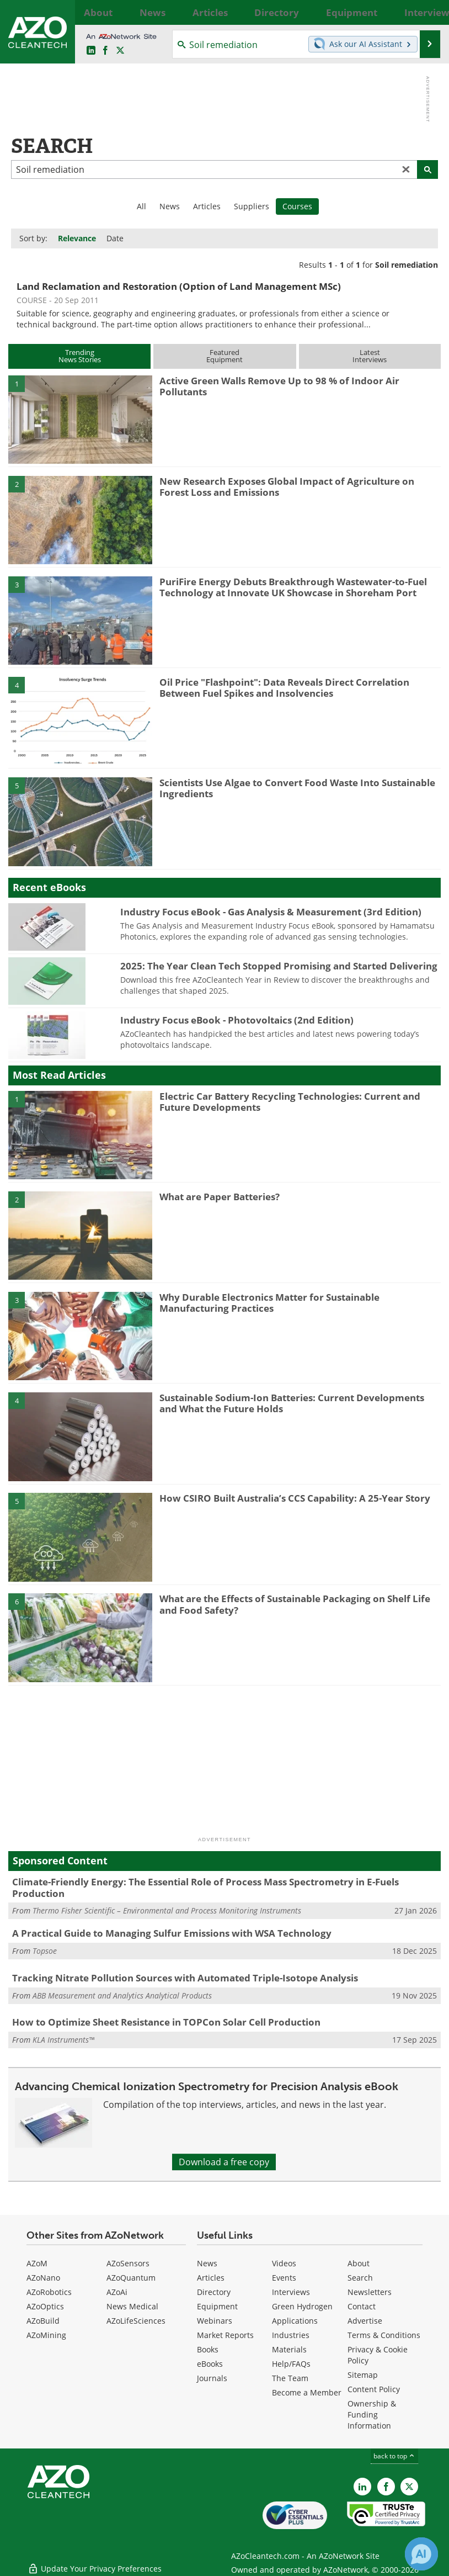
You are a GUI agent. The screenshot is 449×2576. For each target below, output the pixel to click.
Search (360, 2277)
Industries (290, 2335)
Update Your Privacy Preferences (95, 2562)
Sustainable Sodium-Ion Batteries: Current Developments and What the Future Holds (291, 1403)
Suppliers (251, 206)
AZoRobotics (49, 2292)
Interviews (291, 2292)
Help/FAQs (291, 2363)
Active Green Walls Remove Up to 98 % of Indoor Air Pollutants (279, 386)
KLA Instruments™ (63, 2039)
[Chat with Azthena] (421, 2553)
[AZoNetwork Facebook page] (105, 51)
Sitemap (363, 2375)
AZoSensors (127, 2263)
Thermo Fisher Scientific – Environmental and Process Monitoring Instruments (167, 1910)
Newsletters (370, 2292)
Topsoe (45, 1951)
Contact (362, 2306)
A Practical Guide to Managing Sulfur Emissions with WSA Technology (172, 1933)
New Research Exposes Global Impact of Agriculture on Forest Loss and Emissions (286, 487)
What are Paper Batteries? (219, 1196)
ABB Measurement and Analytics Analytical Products (122, 1995)
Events (284, 2277)
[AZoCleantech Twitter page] (120, 51)
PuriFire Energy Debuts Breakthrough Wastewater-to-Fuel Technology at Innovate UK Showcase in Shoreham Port (293, 587)
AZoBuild (43, 2320)
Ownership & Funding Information (372, 2414)
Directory (214, 2292)
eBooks (210, 2363)
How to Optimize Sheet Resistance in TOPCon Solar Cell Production (166, 2022)
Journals (212, 2378)
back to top (394, 2456)
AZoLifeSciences (135, 2320)
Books (207, 2349)
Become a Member (306, 2392)
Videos (284, 2263)
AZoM (36, 2263)
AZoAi (116, 2292)
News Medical (132, 2306)
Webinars (214, 2320)
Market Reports (225, 2335)
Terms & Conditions (384, 2335)
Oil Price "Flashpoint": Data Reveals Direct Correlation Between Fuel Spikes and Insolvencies (284, 687)
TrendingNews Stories (79, 355)
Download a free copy (224, 2162)
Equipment (217, 2306)
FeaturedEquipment (224, 355)
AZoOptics (45, 2306)
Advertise (365, 2320)
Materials (289, 2349)
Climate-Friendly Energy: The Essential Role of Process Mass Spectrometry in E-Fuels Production (205, 1887)
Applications (295, 2320)
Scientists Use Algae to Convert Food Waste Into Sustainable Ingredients (297, 788)
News (169, 206)
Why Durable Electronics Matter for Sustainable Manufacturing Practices (269, 1302)
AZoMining (46, 2335)
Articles (207, 206)
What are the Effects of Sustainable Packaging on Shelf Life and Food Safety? (294, 1604)
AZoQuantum (131, 2277)
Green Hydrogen (302, 2306)
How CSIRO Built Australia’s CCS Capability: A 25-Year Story (294, 1498)
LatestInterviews (369, 355)
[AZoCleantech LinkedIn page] (91, 51)
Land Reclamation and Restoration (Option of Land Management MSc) (179, 286)
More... (429, 12)
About (359, 2263)
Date (115, 238)
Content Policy (374, 2389)
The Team (290, 2378)
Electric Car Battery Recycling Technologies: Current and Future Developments (289, 1102)
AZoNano (43, 2277)
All (141, 206)
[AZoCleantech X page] (409, 2486)
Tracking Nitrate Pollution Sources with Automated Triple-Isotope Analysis (185, 1977)
